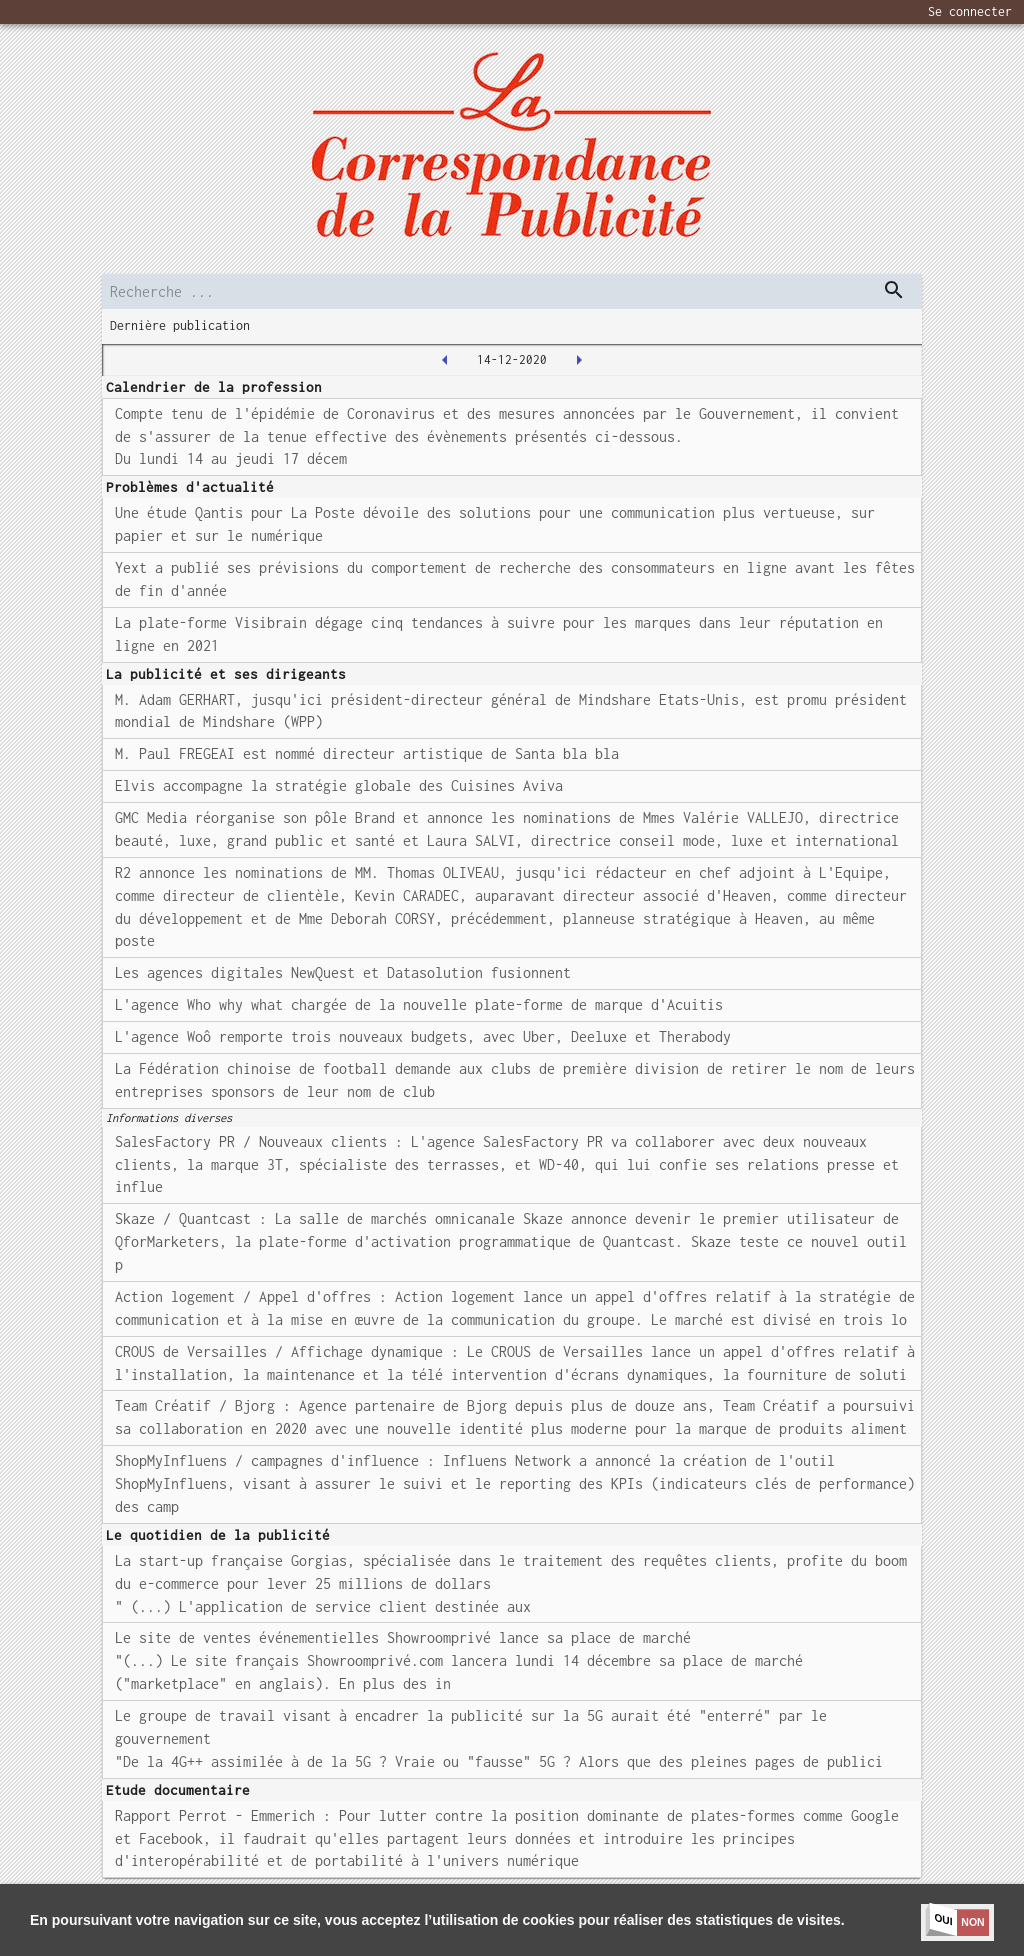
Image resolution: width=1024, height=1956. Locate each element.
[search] (511, 291)
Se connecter (970, 11)
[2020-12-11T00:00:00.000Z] (445, 360)
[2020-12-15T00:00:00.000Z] (579, 360)
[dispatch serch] (894, 290)
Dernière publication (180, 325)
